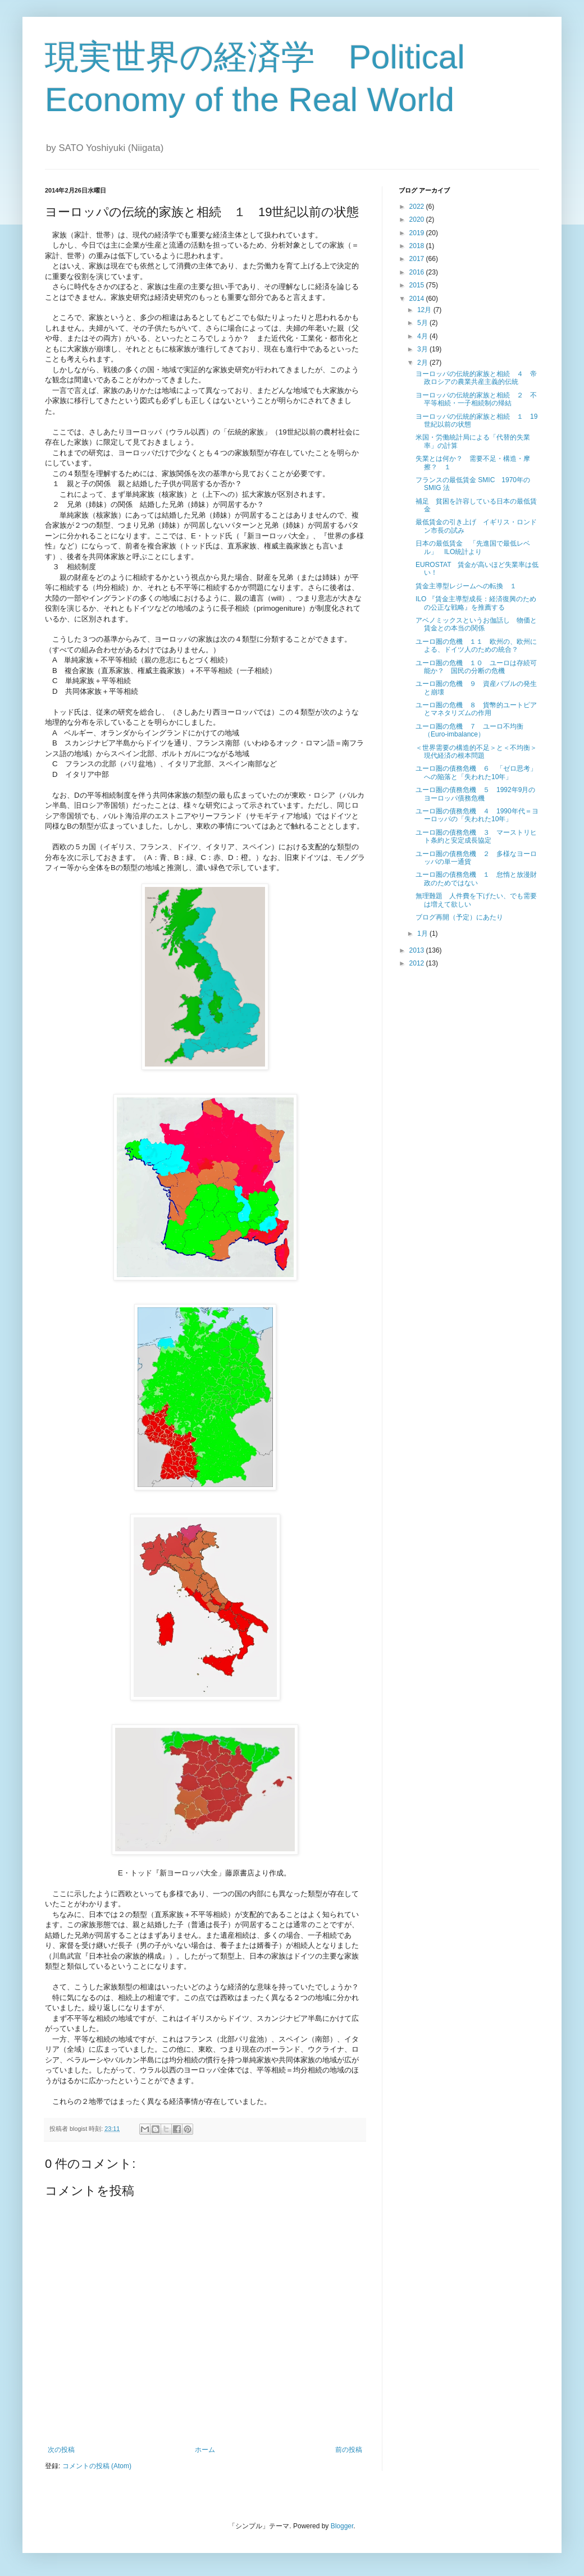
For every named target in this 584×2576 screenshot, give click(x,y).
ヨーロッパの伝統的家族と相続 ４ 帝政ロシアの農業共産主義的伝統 (476, 378)
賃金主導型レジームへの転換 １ (466, 586)
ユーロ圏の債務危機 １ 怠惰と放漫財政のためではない (476, 878)
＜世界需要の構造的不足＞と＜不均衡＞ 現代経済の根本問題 (480, 751)
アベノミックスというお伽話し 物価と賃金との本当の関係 (476, 624)
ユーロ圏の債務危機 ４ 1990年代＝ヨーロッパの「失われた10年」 (477, 815)
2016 (417, 272)
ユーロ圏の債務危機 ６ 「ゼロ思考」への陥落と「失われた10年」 (476, 772)
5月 (423, 323)
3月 (423, 349)
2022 (417, 207)
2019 (417, 233)
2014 (417, 299)
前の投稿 (348, 2450)
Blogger (342, 2526)
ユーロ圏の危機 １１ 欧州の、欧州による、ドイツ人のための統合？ (476, 645)
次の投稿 (61, 2450)
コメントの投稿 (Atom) (96, 2466)
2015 (417, 285)
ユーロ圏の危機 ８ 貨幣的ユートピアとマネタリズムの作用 (476, 709)
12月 (425, 310)
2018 (417, 246)
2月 (423, 363)
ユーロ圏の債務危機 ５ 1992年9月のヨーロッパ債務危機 (475, 794)
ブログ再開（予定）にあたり (459, 917)
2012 (417, 963)
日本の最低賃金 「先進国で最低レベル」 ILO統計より (473, 547)
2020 (417, 219)
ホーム (205, 2450)
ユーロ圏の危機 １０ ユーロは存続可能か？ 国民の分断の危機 (476, 667)
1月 (423, 933)
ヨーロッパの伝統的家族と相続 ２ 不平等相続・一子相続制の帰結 (476, 399)
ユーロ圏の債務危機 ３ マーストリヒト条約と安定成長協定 (476, 836)
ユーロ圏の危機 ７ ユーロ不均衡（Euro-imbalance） (469, 730)
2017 (417, 259)
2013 (417, 950)
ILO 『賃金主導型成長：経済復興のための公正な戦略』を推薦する (476, 603)
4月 (423, 336)
